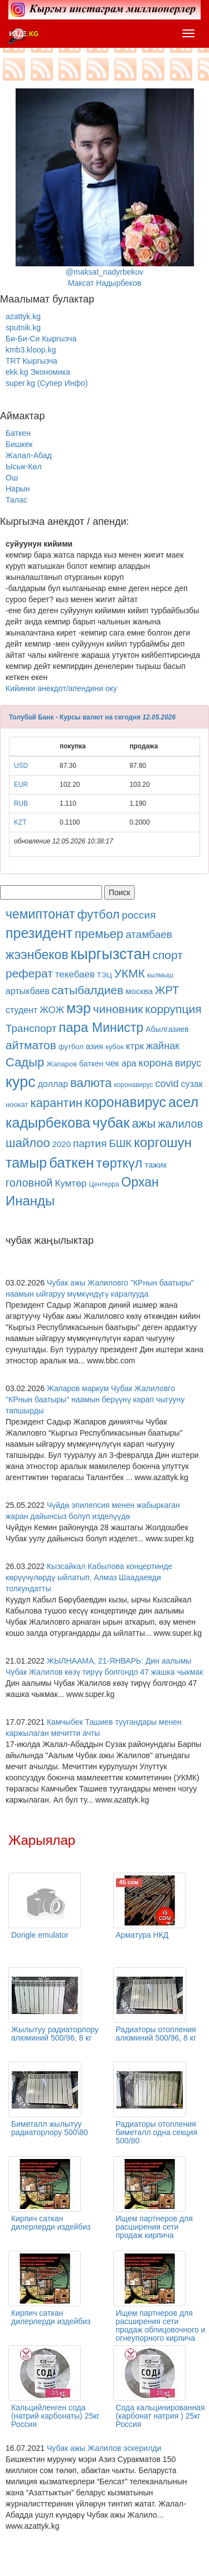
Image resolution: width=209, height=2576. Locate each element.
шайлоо (28, 1143)
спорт (167, 955)
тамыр (26, 1162)
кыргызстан (110, 954)
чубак (111, 1122)
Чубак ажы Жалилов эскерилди (104, 2448)
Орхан (140, 1182)
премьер (99, 934)
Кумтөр (70, 1183)
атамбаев (148, 934)
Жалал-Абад (29, 455)
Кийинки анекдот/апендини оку (61, 688)
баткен (91, 1063)
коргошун (163, 1142)
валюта (91, 1083)
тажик (155, 1164)
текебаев (75, 974)
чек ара (120, 1063)
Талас (16, 499)
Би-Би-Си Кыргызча (41, 338)
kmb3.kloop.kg (31, 349)
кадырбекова (48, 1122)
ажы (144, 1123)
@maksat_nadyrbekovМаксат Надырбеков (105, 187)
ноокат (17, 1104)
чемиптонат (40, 914)
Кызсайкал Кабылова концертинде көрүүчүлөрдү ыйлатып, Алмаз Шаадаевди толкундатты (89, 1577)
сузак (191, 1084)
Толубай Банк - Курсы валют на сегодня (74, 717)
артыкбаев (28, 991)
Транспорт (31, 1028)
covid (167, 1083)
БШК (120, 1143)
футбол (98, 914)
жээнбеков (37, 954)
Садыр (25, 1062)
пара (75, 1027)
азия (95, 1046)
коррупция (173, 1008)
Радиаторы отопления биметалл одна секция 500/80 (156, 2132)
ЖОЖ (52, 1010)
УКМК (129, 973)
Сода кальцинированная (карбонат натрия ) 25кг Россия (160, 2416)
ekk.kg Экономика (38, 372)
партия (90, 1143)
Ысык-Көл (24, 466)
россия (138, 915)
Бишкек (19, 444)
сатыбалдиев (88, 990)
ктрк (135, 1046)
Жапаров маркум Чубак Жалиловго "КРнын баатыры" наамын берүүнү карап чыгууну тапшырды (95, 1399)
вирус (188, 1063)
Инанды (30, 1200)
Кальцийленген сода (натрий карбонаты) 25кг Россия (55, 2416)
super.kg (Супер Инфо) (47, 383)
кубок (114, 1047)
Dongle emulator (40, 1934)
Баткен (18, 433)
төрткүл (119, 1163)
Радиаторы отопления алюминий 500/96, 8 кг (156, 2033)
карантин (56, 1103)
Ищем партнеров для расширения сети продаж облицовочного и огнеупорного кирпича (161, 2325)
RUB (21, 803)
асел (183, 1102)
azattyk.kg (23, 316)
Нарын (18, 488)
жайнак (162, 1045)
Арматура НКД (142, 1934)
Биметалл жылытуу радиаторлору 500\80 (49, 2128)
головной (29, 1183)
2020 (61, 1144)
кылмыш (160, 975)
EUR (21, 784)
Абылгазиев (166, 1029)
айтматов (31, 1045)
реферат (29, 973)
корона (156, 1063)
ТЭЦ (104, 975)
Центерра (104, 1184)
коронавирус (133, 1085)
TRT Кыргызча (31, 360)
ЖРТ (167, 990)
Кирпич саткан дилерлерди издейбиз (51, 2222)
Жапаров (61, 1064)
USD (21, 766)
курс (21, 1082)
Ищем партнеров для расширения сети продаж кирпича (154, 2227)
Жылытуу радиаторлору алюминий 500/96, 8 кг (55, 2033)
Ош (12, 477)
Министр (117, 1027)
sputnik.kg (23, 327)
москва (139, 991)
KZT (20, 822)
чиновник (118, 1008)
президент (39, 933)
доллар (53, 1084)
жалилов (180, 1124)
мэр (78, 1008)
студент (21, 1010)
